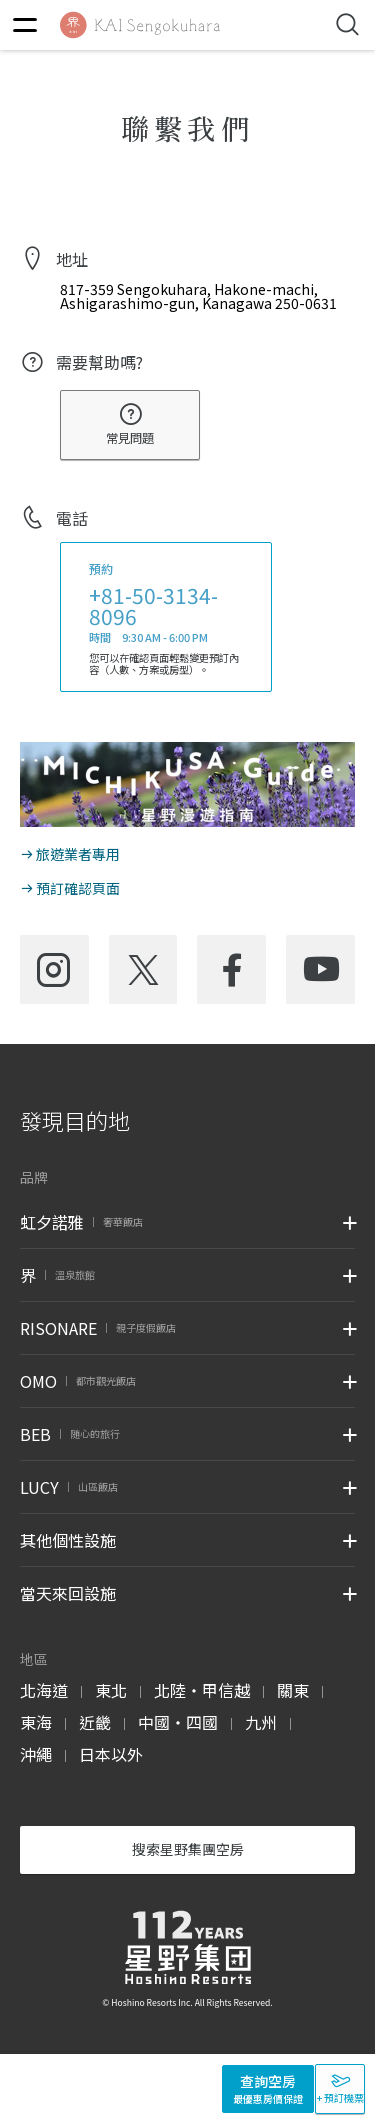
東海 (36, 1722)
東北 (111, 1690)
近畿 (95, 1722)
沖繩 (36, 1754)
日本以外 (111, 1754)
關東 (293, 1690)
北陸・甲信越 (202, 1690)
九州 (261, 1722)
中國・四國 (178, 1722)
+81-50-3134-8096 (153, 605)
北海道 (44, 1690)
